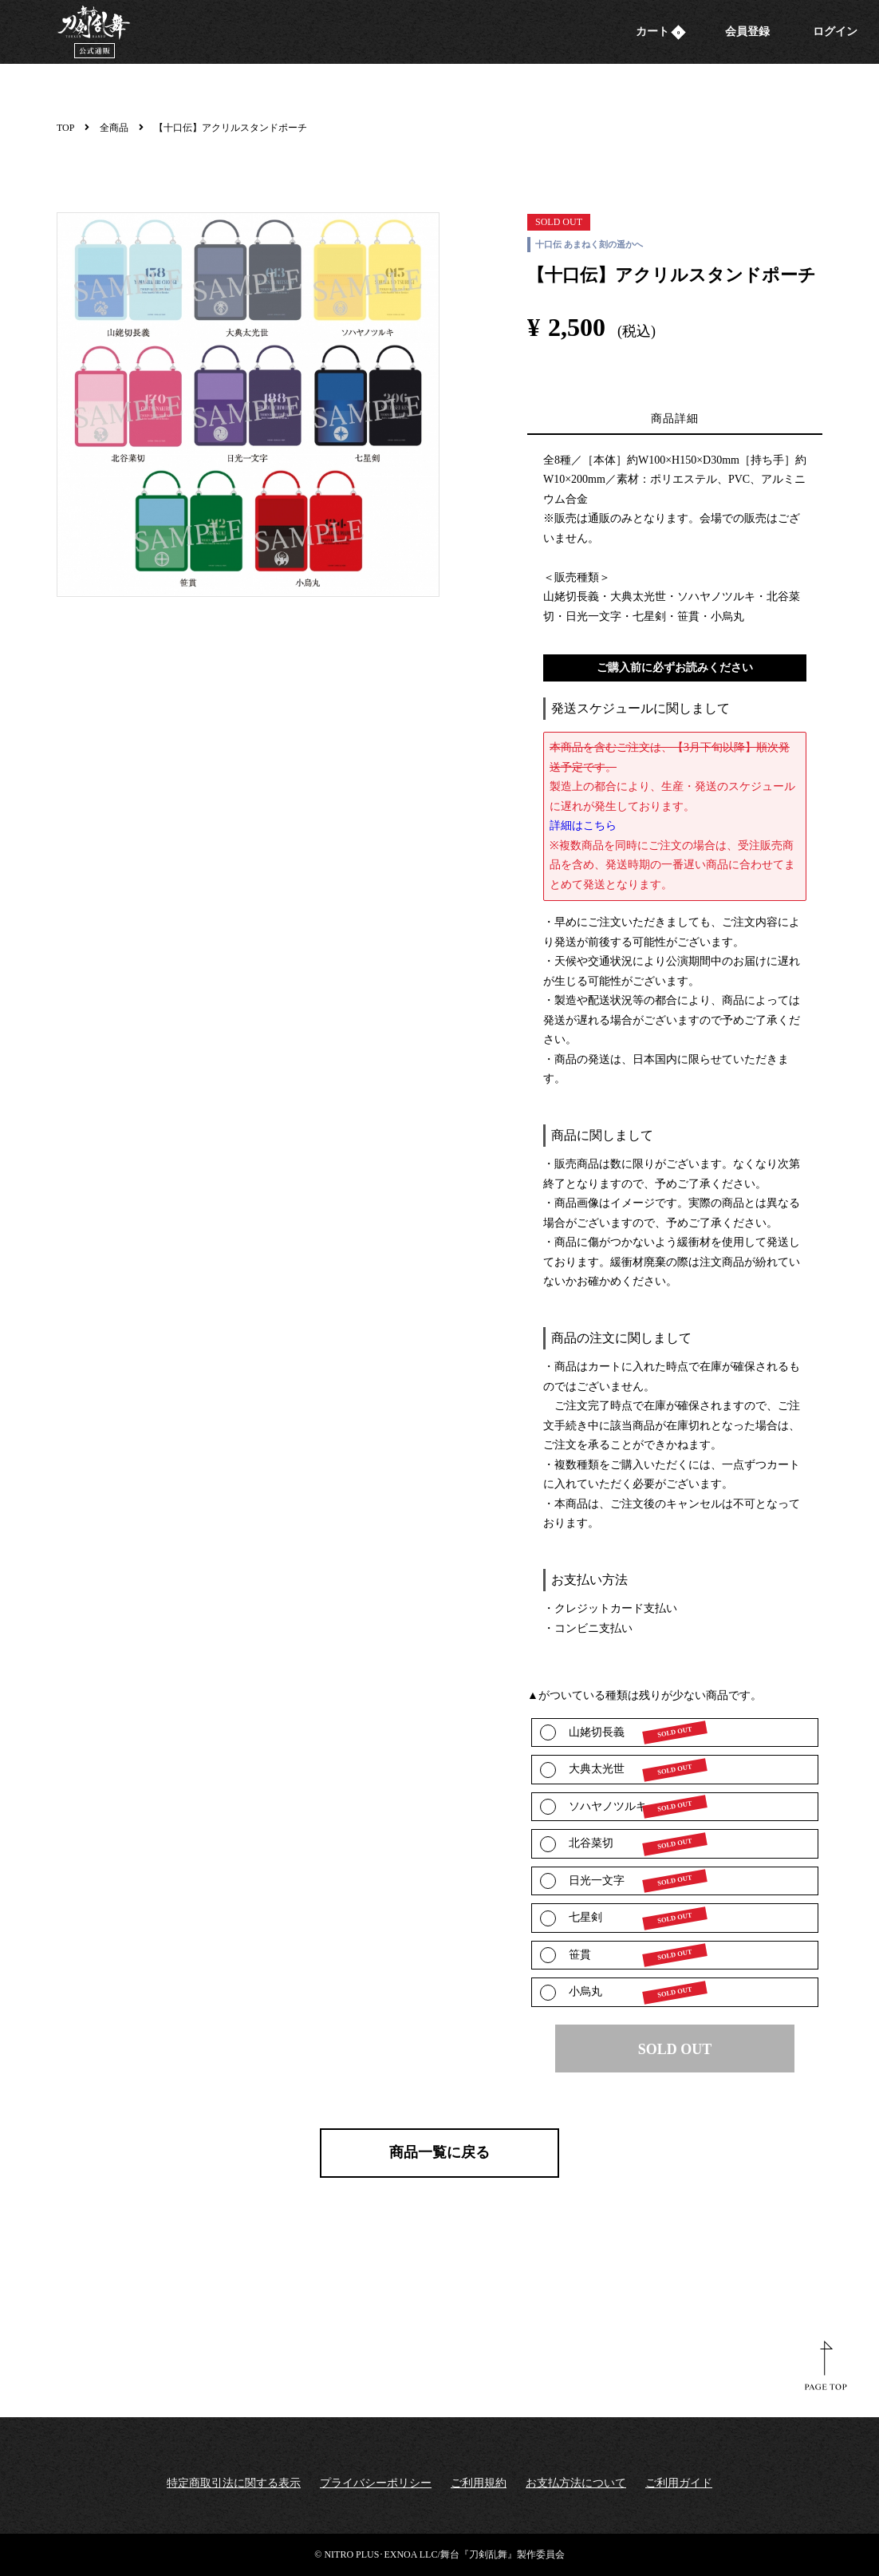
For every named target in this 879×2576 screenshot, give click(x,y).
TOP (65, 127)
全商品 (114, 127)
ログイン (835, 32)
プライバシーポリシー (376, 2483)
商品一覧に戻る (439, 2152)
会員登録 (747, 32)
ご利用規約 (479, 2483)
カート (661, 32)
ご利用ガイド (678, 2483)
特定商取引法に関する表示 (234, 2483)
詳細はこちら (583, 826)
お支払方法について (576, 2483)
